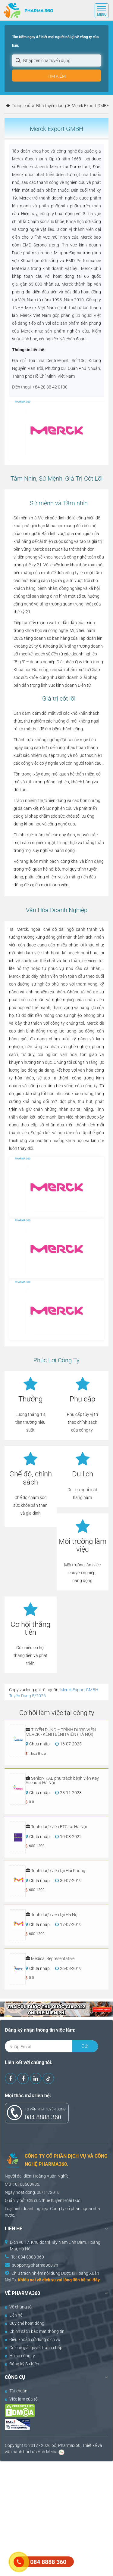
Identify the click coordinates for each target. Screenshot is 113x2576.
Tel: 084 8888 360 (27, 2257)
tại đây (93, 2279)
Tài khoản (16, 2391)
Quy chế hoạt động (24, 2323)
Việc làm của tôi (22, 2399)
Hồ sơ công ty (20, 2355)
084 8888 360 (43, 2117)
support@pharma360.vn (35, 2265)
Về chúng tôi (19, 2307)
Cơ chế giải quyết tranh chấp (33, 2347)
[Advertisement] (56, 2518)
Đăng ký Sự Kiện (22, 2363)
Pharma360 (69, 2445)
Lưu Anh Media (44, 2451)
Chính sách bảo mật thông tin (34, 2331)
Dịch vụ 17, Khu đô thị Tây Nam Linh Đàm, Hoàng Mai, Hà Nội (55, 2245)
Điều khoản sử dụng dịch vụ (32, 2339)
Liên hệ (13, 2315)
